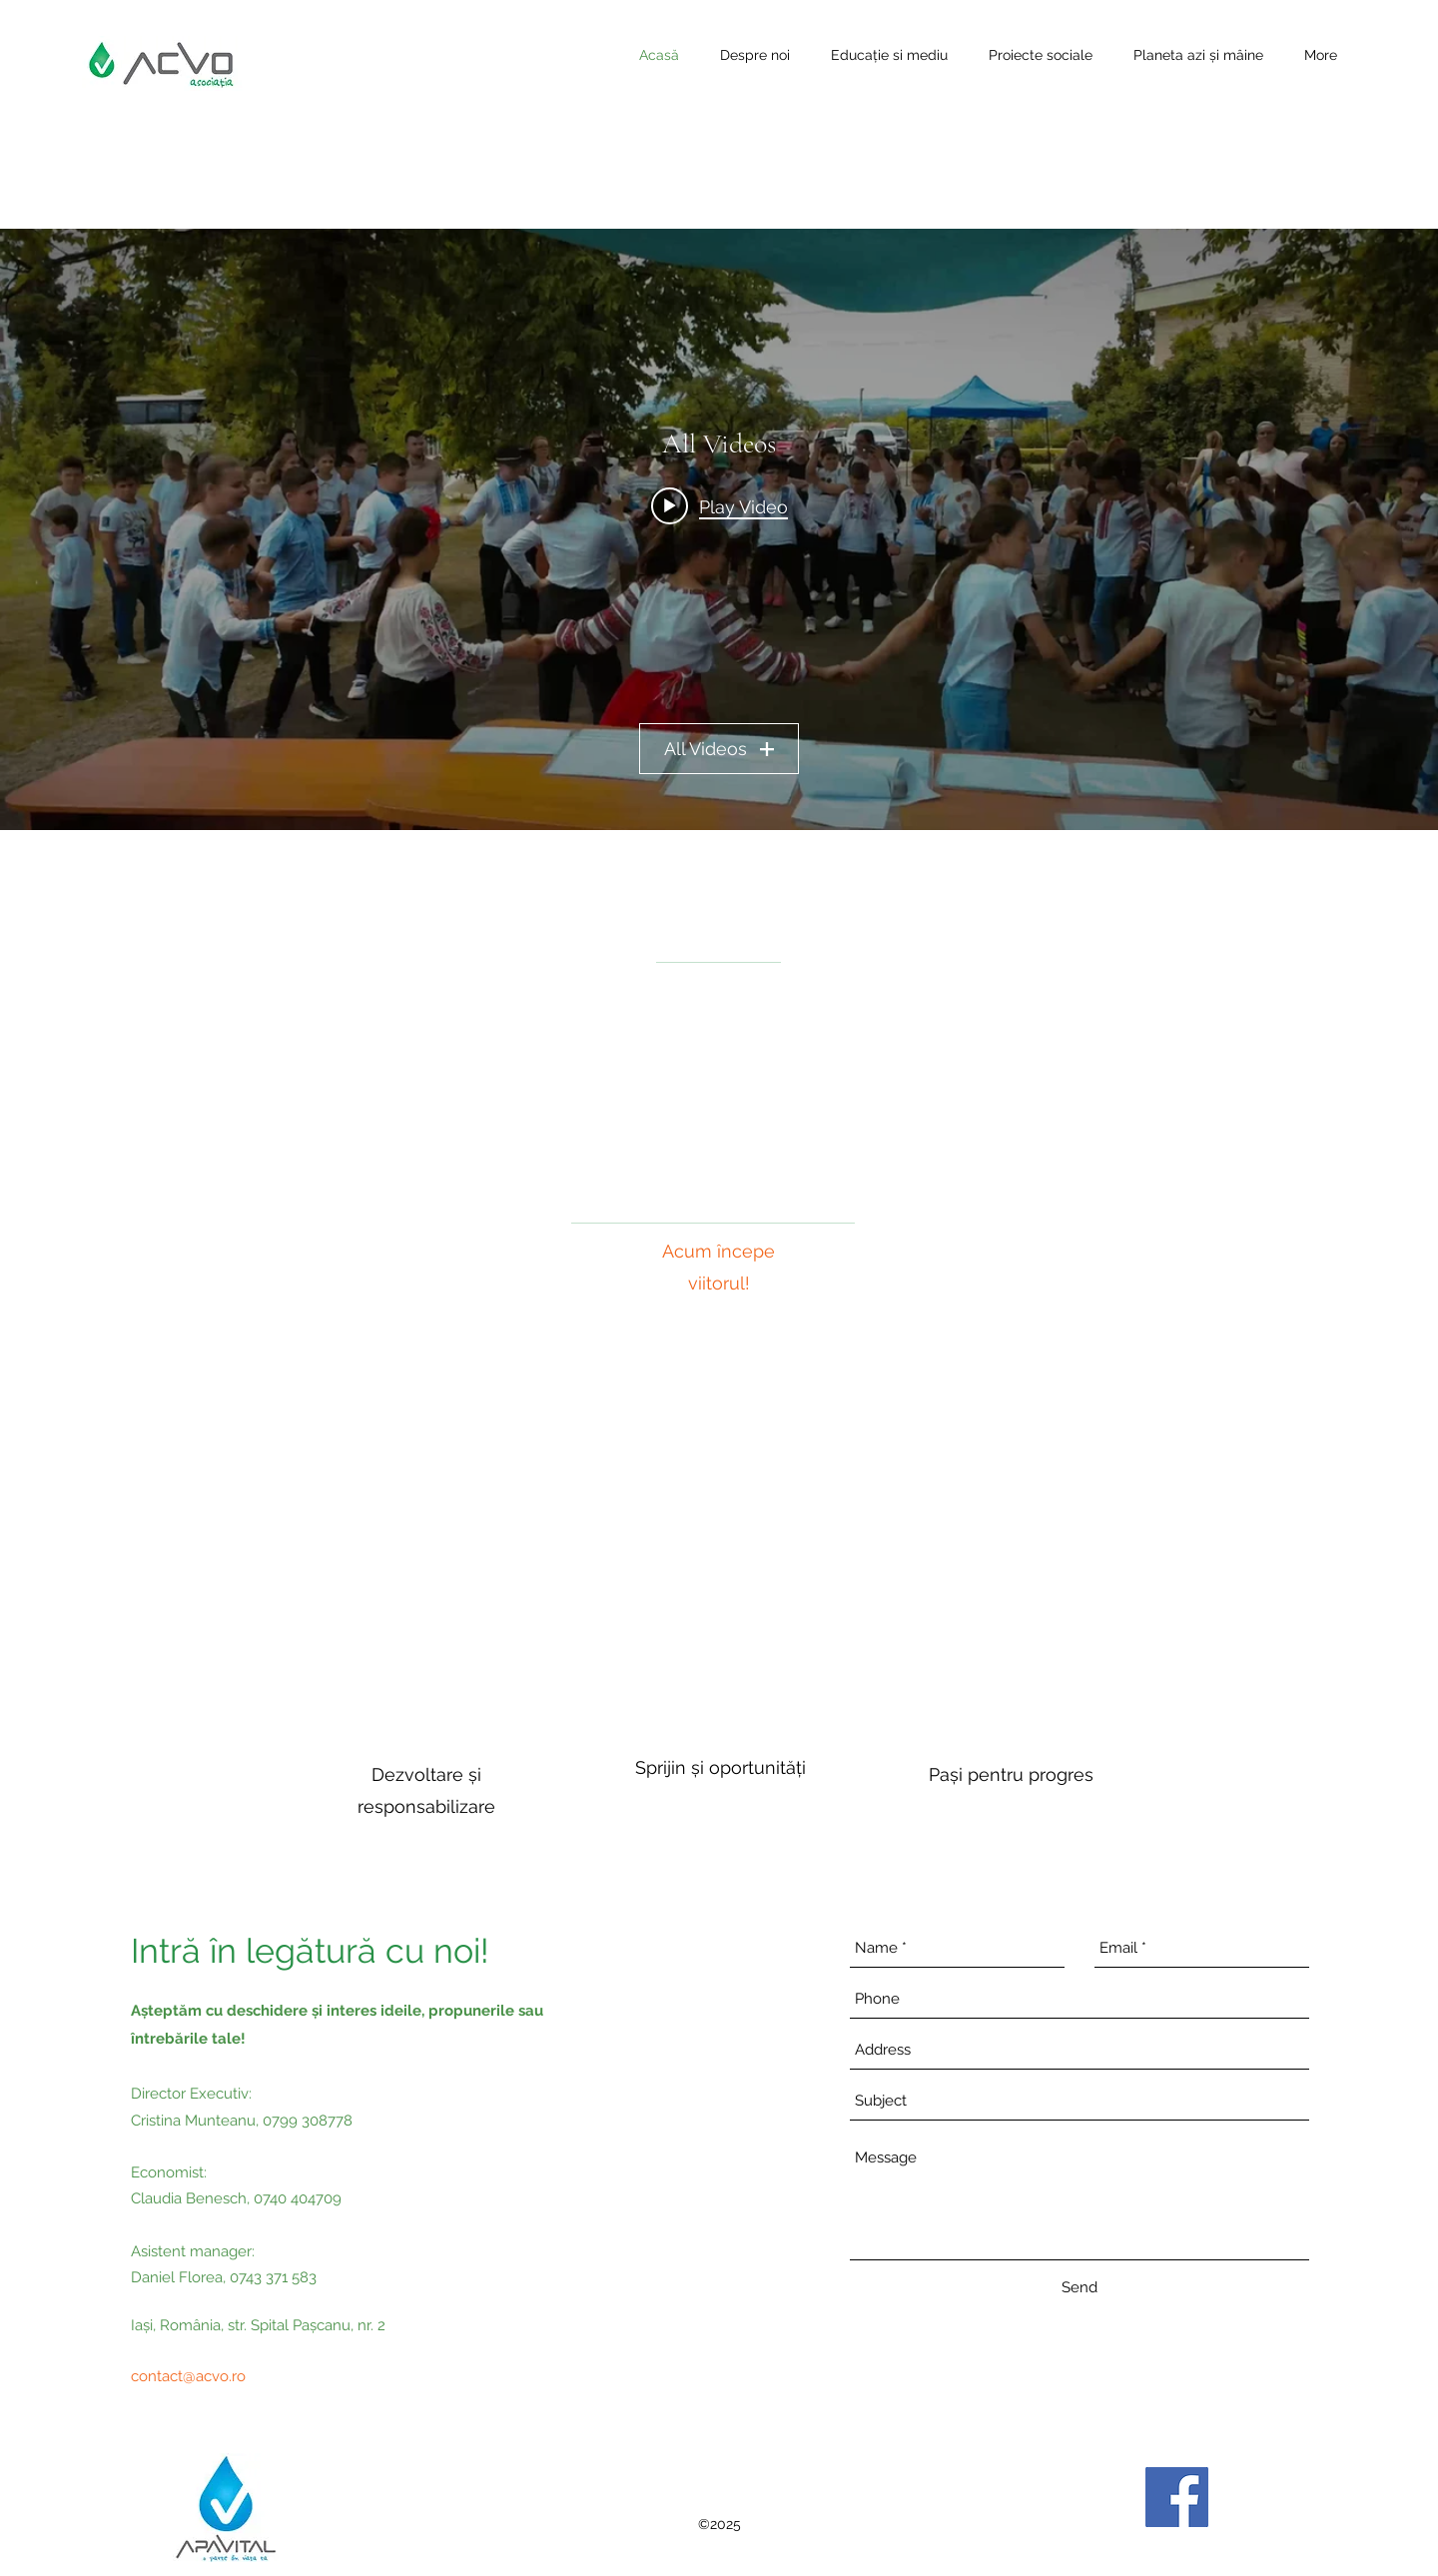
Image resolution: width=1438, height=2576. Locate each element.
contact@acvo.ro (188, 2376)
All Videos (719, 748)
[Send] (1079, 2287)
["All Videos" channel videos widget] (719, 529)
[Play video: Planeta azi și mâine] (719, 505)
